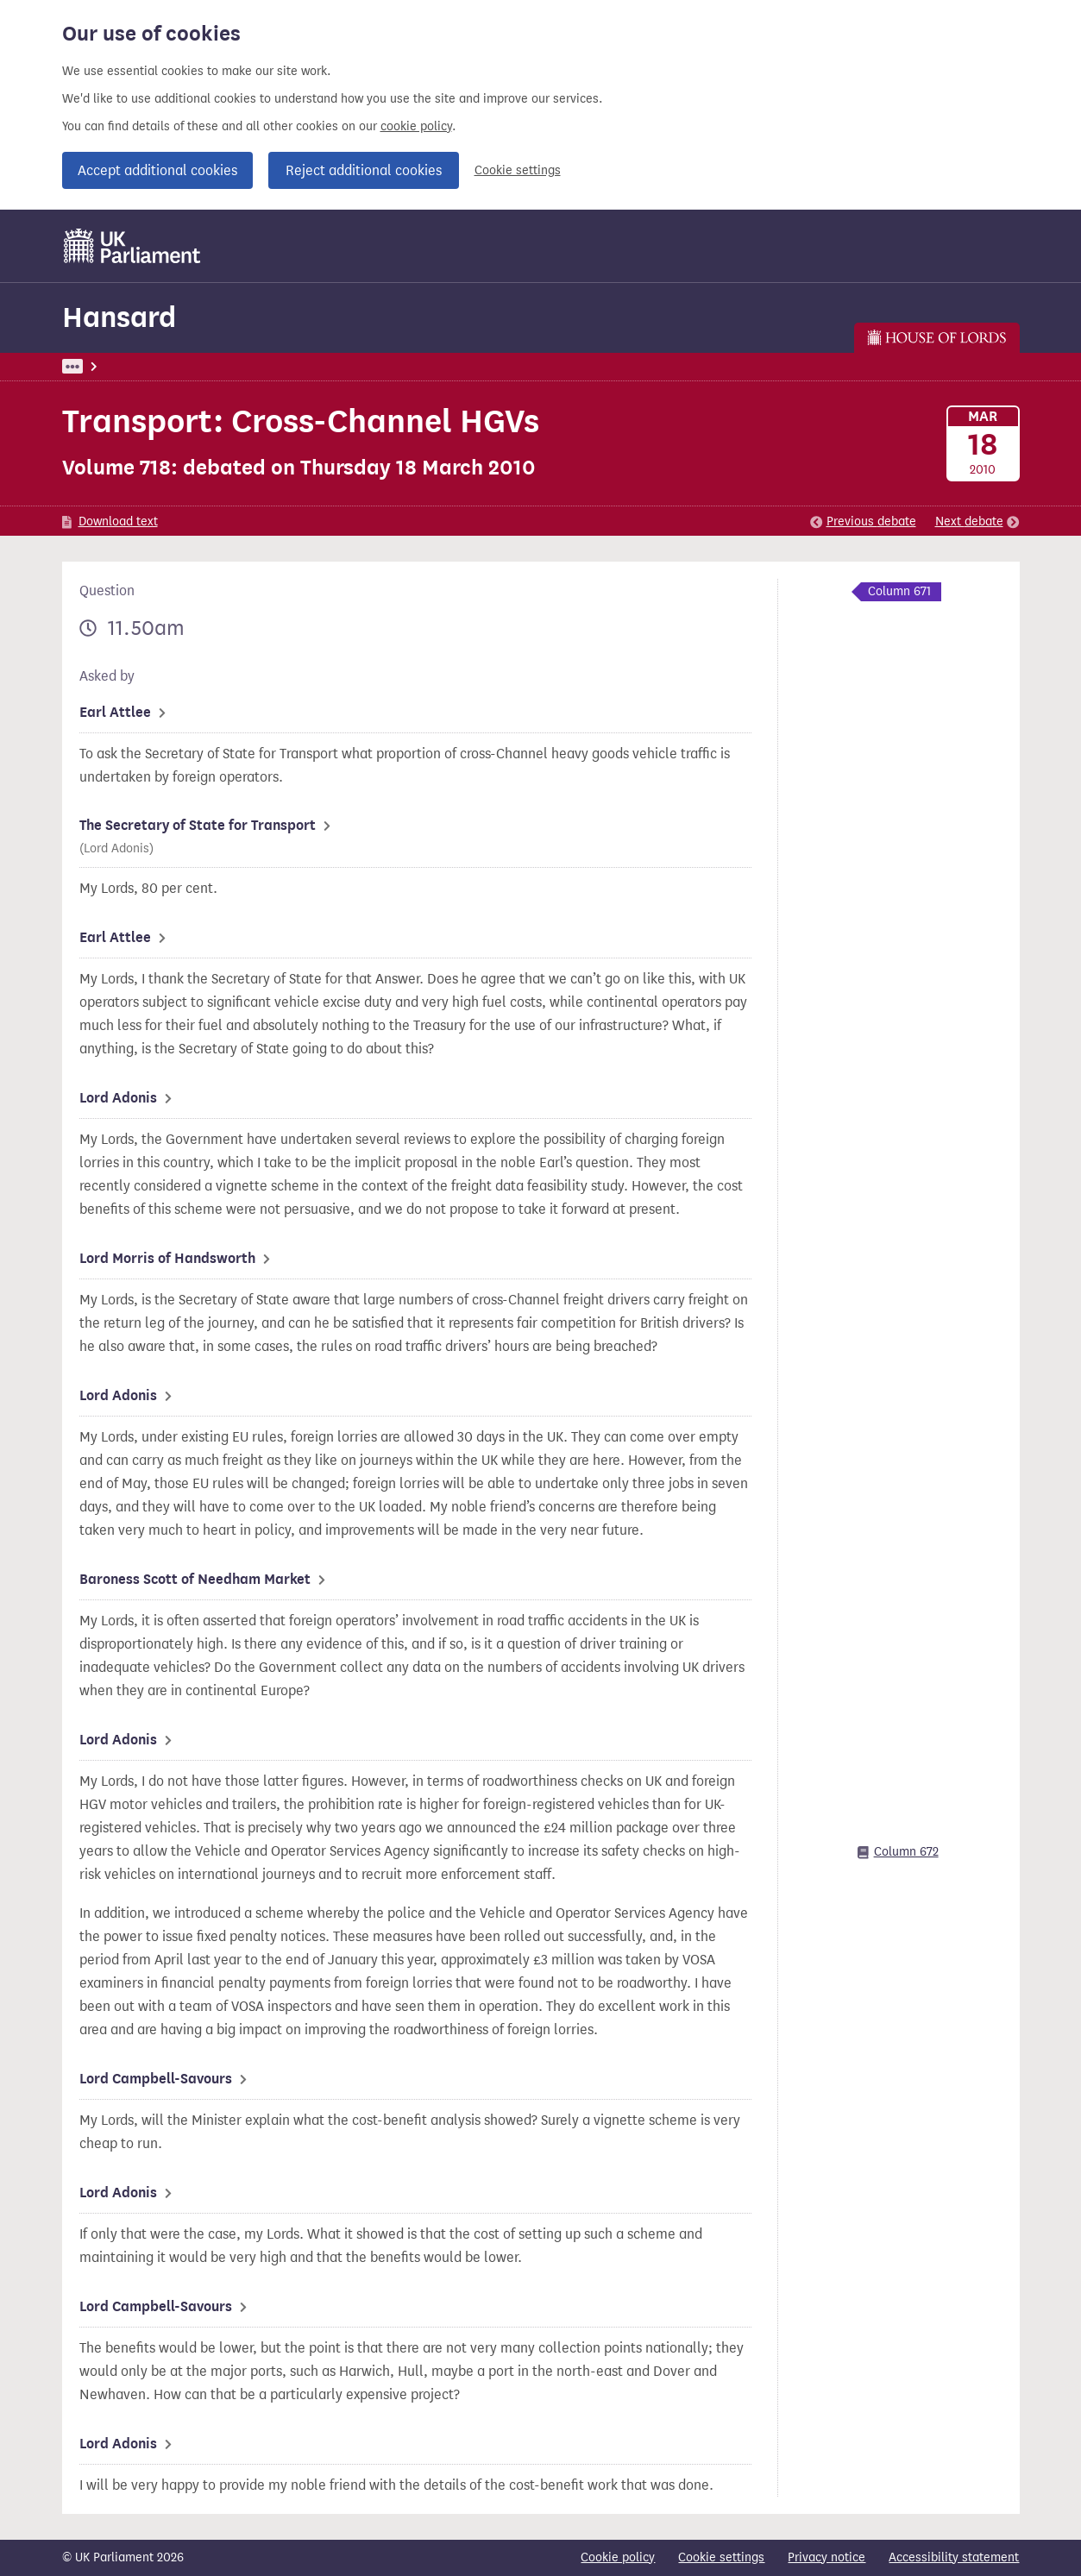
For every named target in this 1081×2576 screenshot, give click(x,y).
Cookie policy (618, 2557)
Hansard (119, 317)
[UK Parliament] (132, 246)
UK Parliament (101, 366)
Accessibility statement (954, 2557)
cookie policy (416, 126)
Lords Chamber (410, 366)
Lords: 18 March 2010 (290, 366)
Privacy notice (826, 2557)
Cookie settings (518, 170)
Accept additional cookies (157, 170)
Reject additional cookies (364, 170)
